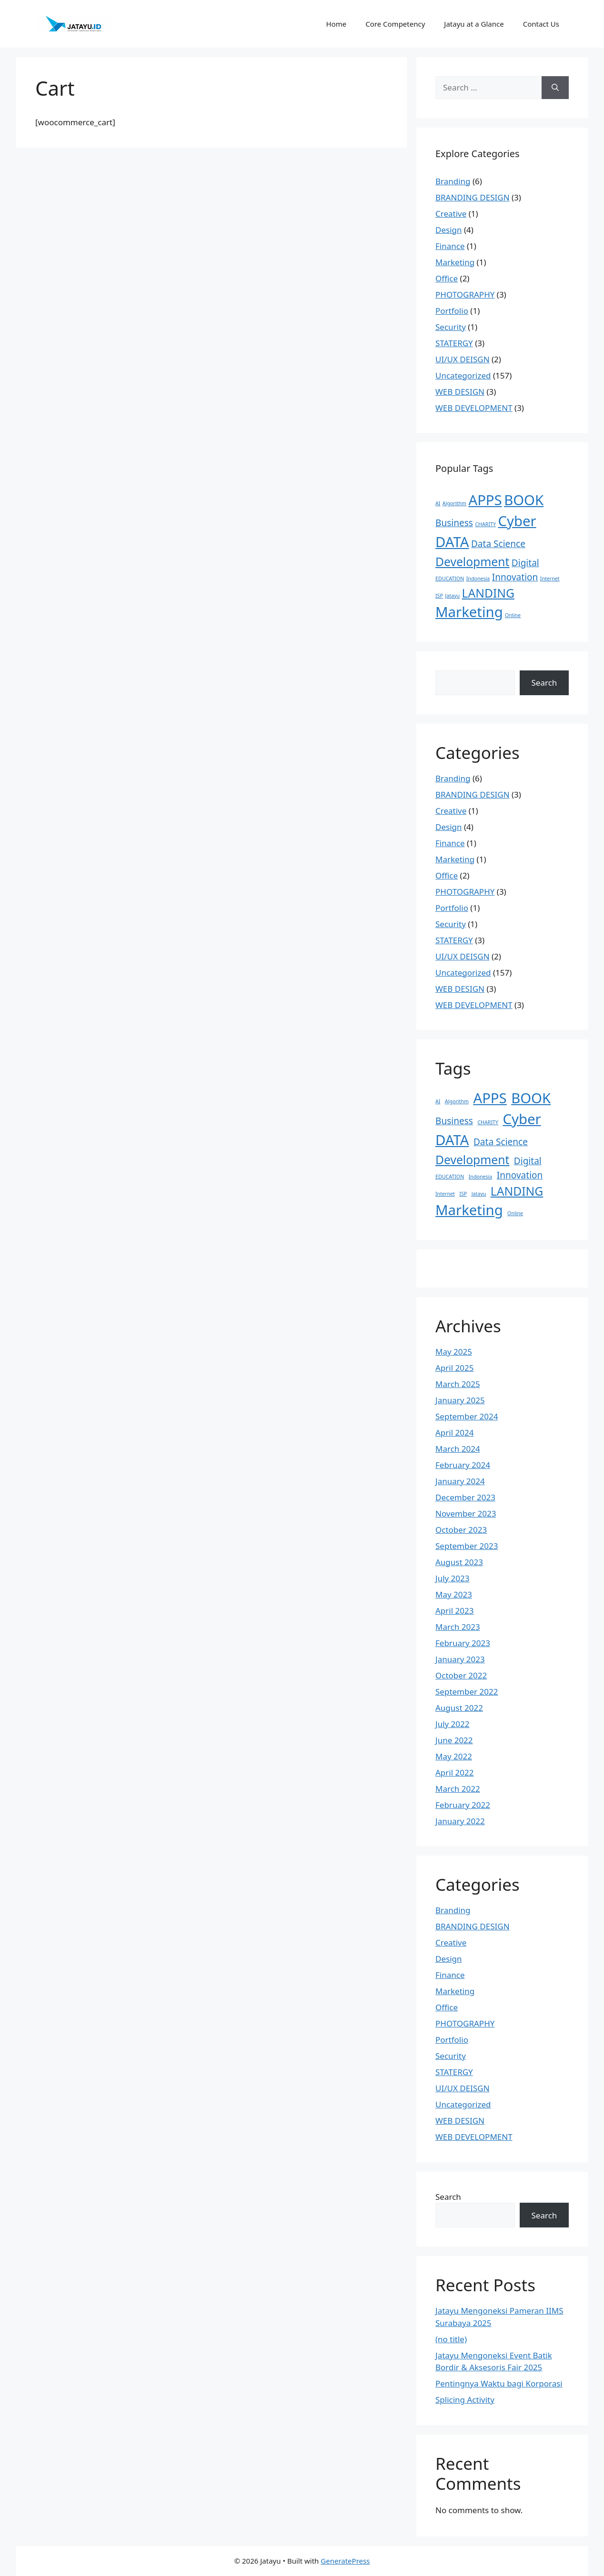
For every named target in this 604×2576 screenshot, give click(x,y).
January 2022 (460, 1821)
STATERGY (454, 343)
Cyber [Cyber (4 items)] (517, 520)
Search (544, 682)
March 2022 (457, 1788)
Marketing (454, 262)
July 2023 (452, 1578)
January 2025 (460, 1400)
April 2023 (454, 1610)
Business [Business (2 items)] (454, 523)
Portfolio (451, 310)
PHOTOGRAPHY (464, 294)
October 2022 (461, 1675)
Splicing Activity (464, 2399)
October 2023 (461, 1529)
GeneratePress (345, 2561)
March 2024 (457, 1448)
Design (448, 229)
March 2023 (457, 1626)
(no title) (451, 2339)
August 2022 (459, 1707)
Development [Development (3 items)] (472, 561)
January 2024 (460, 1481)
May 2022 (453, 1756)
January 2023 (460, 1659)
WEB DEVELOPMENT (474, 407)
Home (336, 24)
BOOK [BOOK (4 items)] (524, 499)
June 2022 (454, 1740)
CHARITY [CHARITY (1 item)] (485, 524)
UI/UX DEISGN (462, 359)
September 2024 (466, 1416)
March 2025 (457, 1383)
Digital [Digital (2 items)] (525, 563)
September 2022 (466, 1691)
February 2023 (462, 1642)
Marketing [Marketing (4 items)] (469, 611)
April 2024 (454, 1432)
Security (450, 326)
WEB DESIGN (459, 391)
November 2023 (465, 1513)
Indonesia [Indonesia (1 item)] (478, 578)
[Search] (555, 87)
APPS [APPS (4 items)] (485, 499)
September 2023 (466, 1545)
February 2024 (462, 1464)
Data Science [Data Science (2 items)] (498, 544)
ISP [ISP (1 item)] (439, 595)
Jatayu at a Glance (473, 24)
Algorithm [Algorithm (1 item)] (454, 503)
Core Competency (395, 24)
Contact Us (541, 24)
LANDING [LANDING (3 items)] (488, 593)
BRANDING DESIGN (472, 197)
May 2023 (453, 1594)
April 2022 (454, 1772)
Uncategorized (463, 375)
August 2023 (459, 1562)
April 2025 (454, 1367)
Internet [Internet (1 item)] (550, 578)
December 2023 (465, 1497)
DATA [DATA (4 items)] (452, 541)
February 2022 (462, 1804)
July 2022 (452, 1723)
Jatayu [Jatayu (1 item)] (452, 595)
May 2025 (453, 1351)
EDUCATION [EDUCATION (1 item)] (449, 578)
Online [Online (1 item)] (513, 615)
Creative (450, 213)
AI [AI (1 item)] (437, 503)
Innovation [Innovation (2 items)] (515, 577)
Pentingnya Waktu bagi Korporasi (499, 2383)
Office (446, 278)
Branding (453, 181)
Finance (450, 245)
